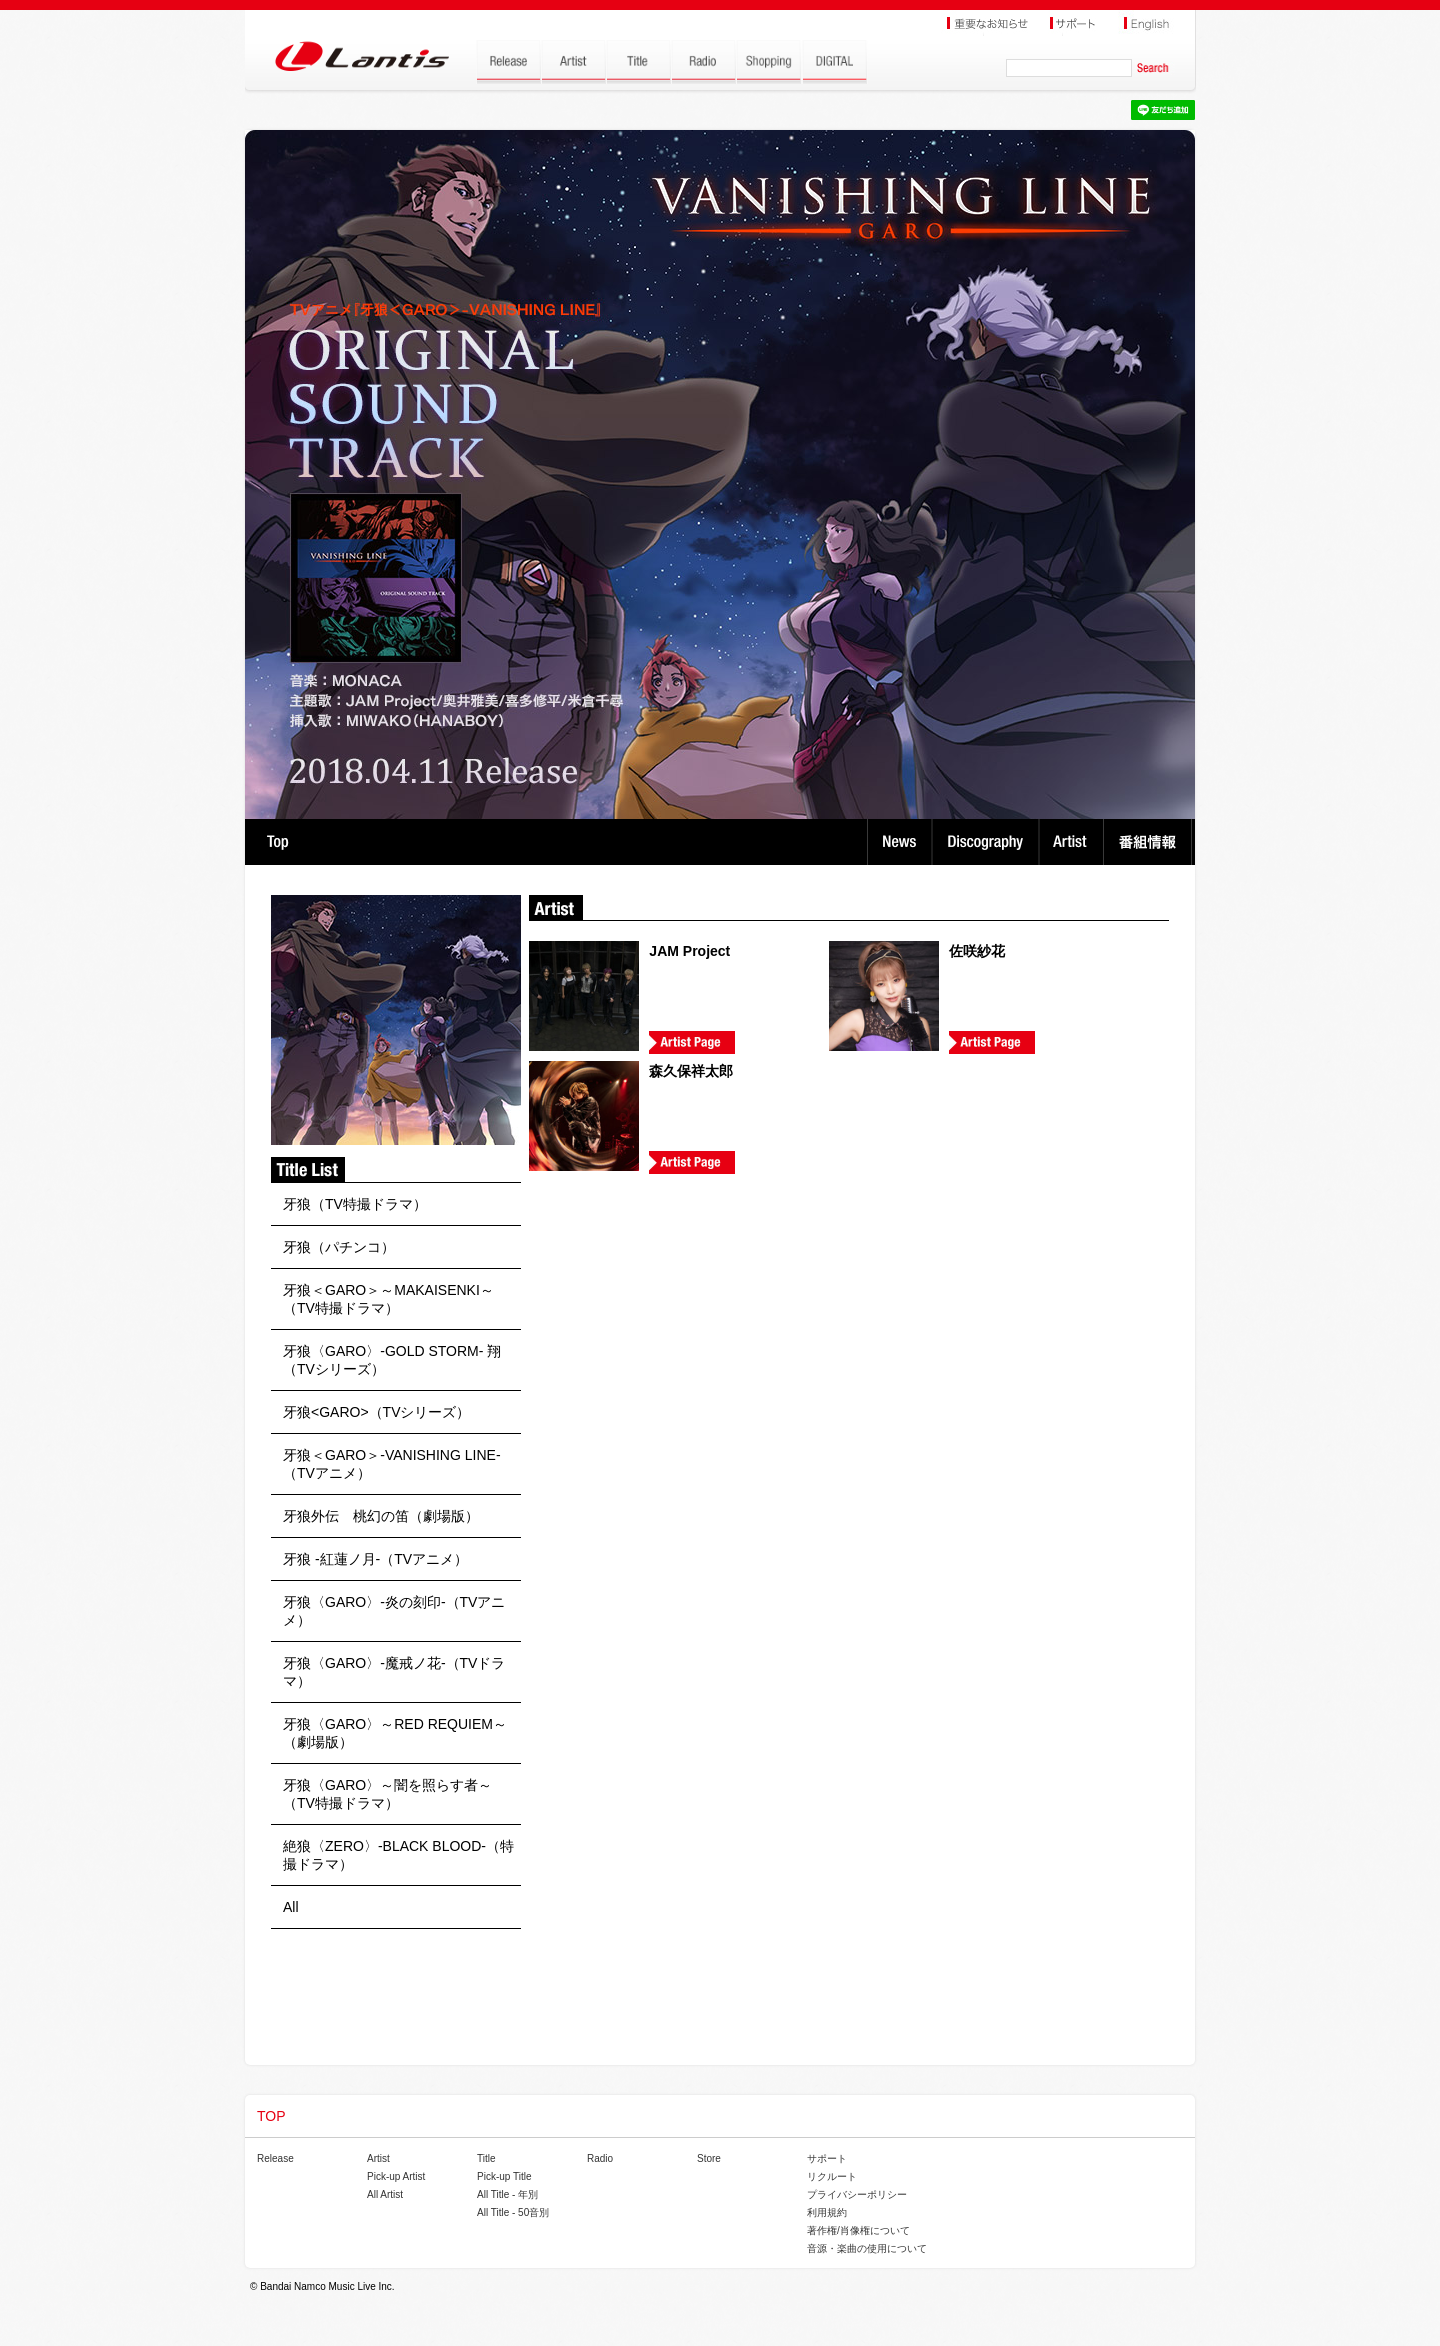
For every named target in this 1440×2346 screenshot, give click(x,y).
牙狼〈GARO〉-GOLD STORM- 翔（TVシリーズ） (392, 1360)
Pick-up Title (504, 2176)
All (291, 1907)
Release (275, 2158)
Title (486, 2158)
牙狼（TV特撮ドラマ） (355, 1204)
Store (709, 2158)
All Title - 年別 (507, 2194)
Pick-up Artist (396, 2176)
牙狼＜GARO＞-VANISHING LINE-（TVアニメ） (392, 1464)
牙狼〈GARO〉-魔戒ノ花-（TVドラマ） (394, 1672)
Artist (1073, 842)
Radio (600, 2158)
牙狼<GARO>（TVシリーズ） (376, 1412)
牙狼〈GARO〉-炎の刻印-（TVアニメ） (394, 1611)
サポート (827, 2158)
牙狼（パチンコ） (339, 1247)
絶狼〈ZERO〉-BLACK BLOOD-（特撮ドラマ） (398, 1855)
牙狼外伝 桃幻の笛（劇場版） (381, 1516)
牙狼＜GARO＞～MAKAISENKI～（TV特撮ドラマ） (388, 1299)
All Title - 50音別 (513, 2212)
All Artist (385, 2194)
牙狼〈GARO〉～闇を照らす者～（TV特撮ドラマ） (387, 1794)
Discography (987, 842)
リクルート (832, 2176)
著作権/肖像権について (858, 2230)
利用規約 (827, 2212)
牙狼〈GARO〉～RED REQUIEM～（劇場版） (395, 1733)
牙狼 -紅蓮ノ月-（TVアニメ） (375, 1559)
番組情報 (1150, 842)
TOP (277, 842)
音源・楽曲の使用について (867, 2248)
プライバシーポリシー (857, 2194)
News (899, 842)
